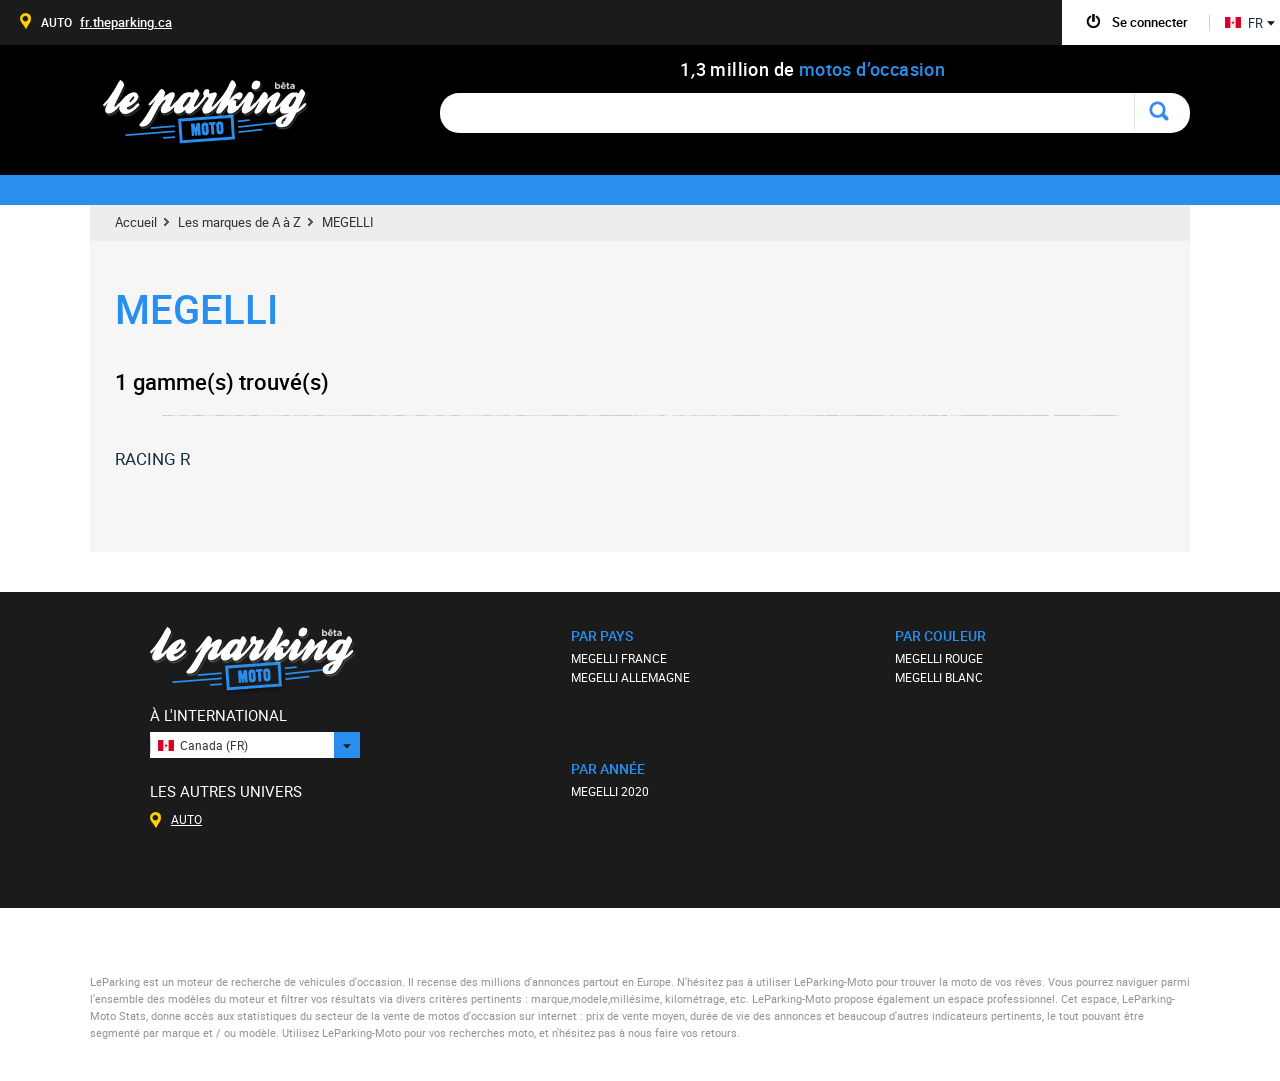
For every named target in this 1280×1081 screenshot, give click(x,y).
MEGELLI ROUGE (939, 658)
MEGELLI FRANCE (619, 658)
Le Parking (216, 117)
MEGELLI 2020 (610, 791)
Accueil (136, 222)
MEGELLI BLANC (939, 677)
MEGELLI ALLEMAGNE (630, 677)
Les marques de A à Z (239, 222)
